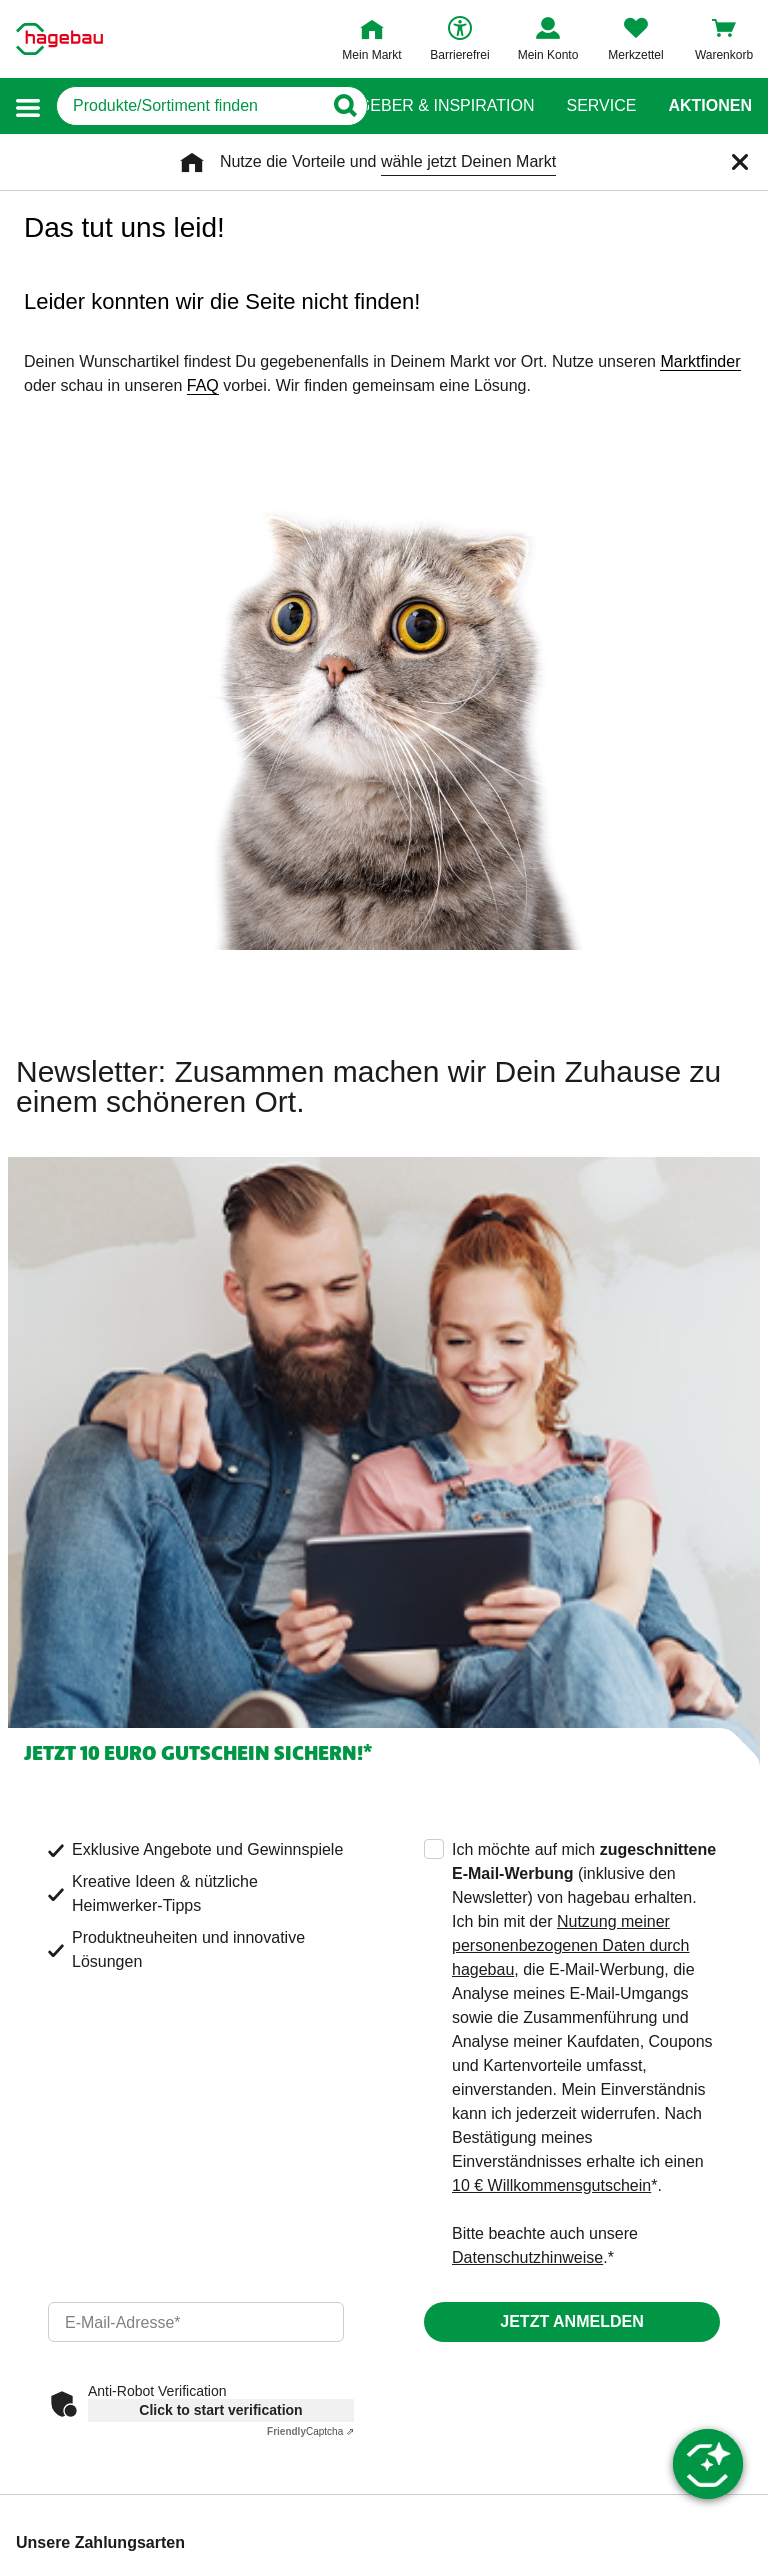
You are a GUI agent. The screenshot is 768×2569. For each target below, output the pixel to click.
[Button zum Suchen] (344, 106)
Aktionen (710, 106)
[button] (28, 106)
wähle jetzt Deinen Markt (468, 161)
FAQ (203, 385)
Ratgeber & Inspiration (430, 106)
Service (601, 106)
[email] (196, 2322)
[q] (189, 106)
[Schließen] (740, 162)
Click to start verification (220, 2410)
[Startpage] (59, 39)
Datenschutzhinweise (527, 2257)
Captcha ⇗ (310, 2431)
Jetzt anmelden (571, 2321)
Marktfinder (700, 361)
